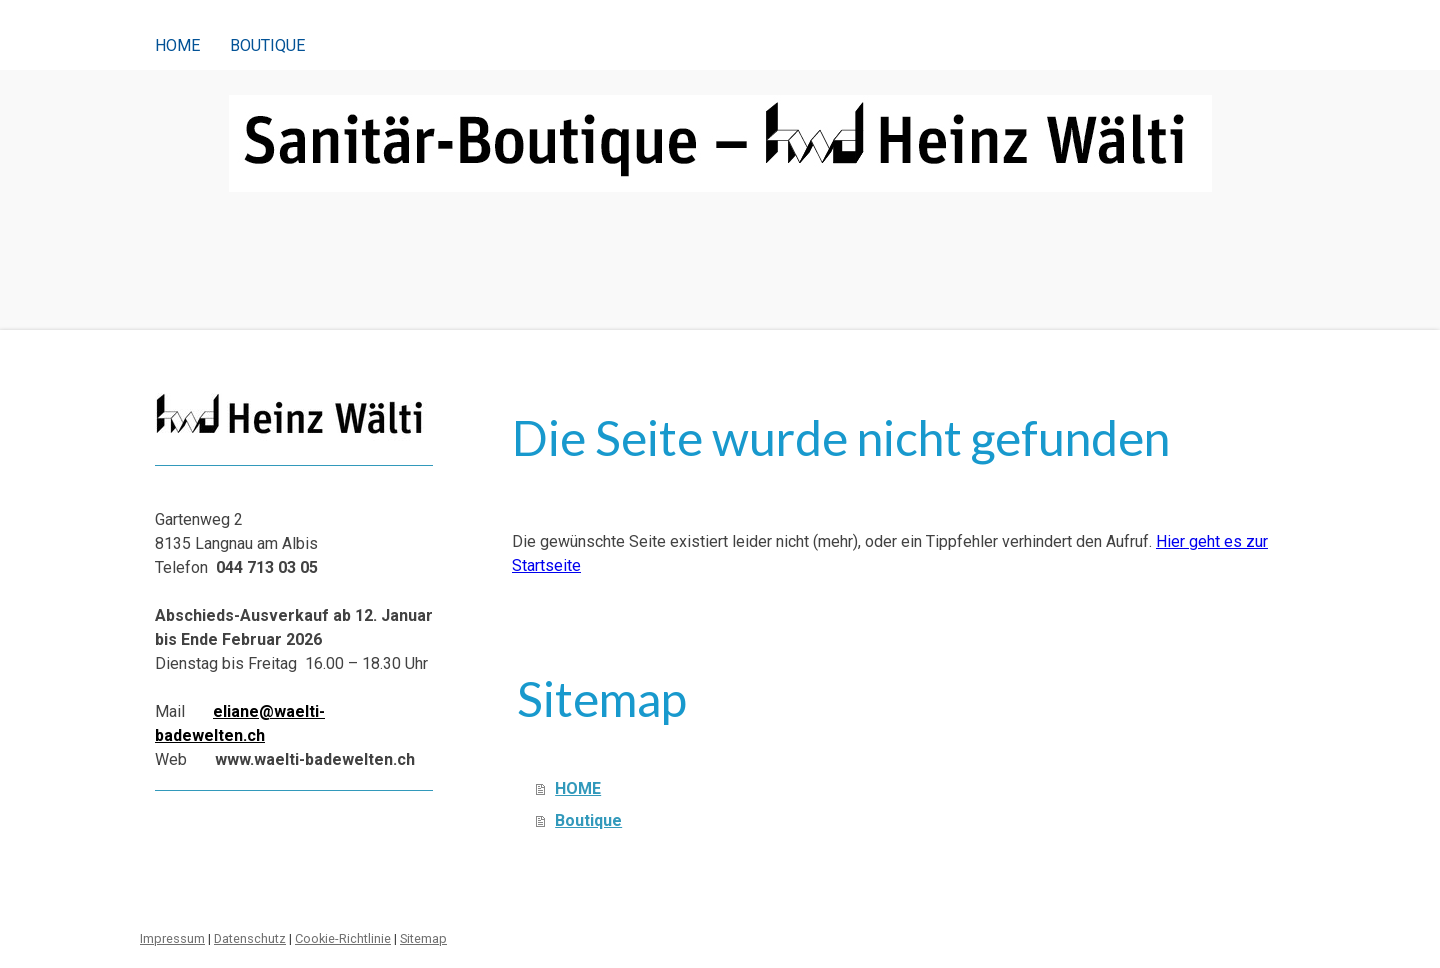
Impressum (172, 938)
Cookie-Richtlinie (343, 938)
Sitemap (423, 938)
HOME (177, 45)
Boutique (267, 45)
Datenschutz (250, 938)
